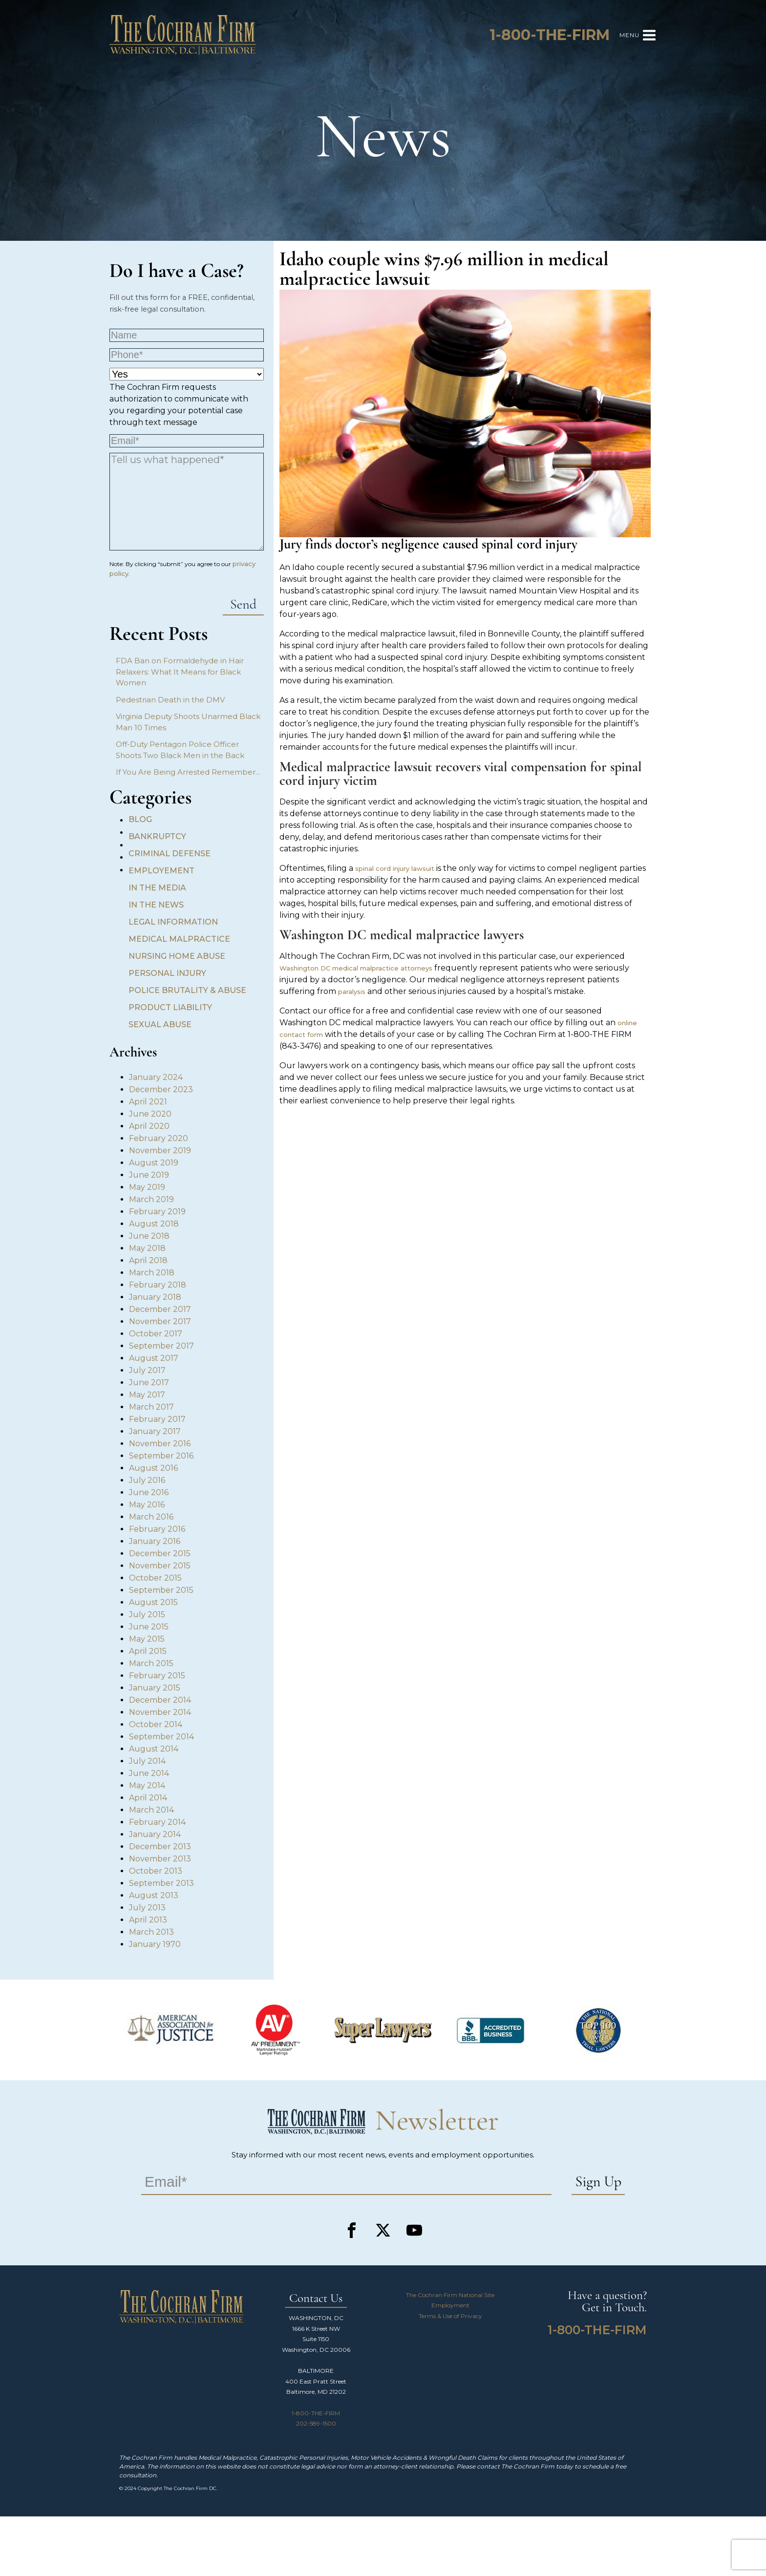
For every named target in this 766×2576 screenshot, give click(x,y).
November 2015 (160, 1565)
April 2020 (149, 1126)
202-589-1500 (316, 2423)
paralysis (351, 991)
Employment (450, 2305)
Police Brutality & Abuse (187, 990)
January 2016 (154, 1541)
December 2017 (160, 1309)
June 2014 (149, 1773)
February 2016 (157, 1529)
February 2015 (157, 1675)
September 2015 (161, 1590)
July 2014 (147, 1761)
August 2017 (153, 1358)
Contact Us (315, 2299)
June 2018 (149, 1236)
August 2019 (153, 1162)
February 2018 (157, 1284)
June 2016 (149, 1492)
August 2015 (153, 1602)
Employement (161, 870)
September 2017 (161, 1346)
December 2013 (160, 1846)
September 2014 (161, 1736)
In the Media (157, 887)
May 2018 (147, 1248)
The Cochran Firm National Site (450, 2295)
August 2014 (153, 1748)
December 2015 (160, 1553)
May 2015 (147, 1639)
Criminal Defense (169, 853)
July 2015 (147, 1614)
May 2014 (147, 1785)
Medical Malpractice (179, 939)
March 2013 (151, 1932)
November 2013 (160, 1858)
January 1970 (155, 1944)
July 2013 (147, 1907)
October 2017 (155, 1333)
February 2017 (157, 1419)
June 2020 (150, 1114)
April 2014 (148, 1797)
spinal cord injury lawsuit (394, 868)
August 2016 (153, 1468)
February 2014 (157, 1822)
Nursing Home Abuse (176, 956)
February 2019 (157, 1211)
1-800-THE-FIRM (316, 2413)
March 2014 (151, 1810)
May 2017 (147, 1394)
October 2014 (155, 1724)
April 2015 (148, 1651)
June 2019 (149, 1175)
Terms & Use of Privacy (450, 2316)
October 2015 (155, 1578)
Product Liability (170, 1007)
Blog (140, 819)
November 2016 (160, 1443)
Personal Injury (167, 973)
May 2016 (147, 1504)
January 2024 (156, 1077)
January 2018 (155, 1297)
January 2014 (155, 1834)
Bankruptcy (157, 836)
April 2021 (148, 1101)
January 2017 (155, 1431)
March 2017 (151, 1407)
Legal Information (173, 922)
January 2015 (154, 1687)
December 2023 (161, 1089)
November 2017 (160, 1321)
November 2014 (160, 1712)
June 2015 (149, 1626)
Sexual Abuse (160, 1024)
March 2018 (151, 1272)
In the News (156, 904)
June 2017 (149, 1382)
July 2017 (147, 1370)
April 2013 (148, 1919)
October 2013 (155, 1871)
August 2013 (153, 1895)
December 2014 (160, 1700)
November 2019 (160, 1150)
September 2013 (161, 1883)
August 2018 (154, 1223)
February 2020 (158, 1138)
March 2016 (151, 1516)
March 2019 (151, 1199)
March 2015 (151, 1663)
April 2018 (148, 1260)
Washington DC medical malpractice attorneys (355, 968)
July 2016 (147, 1480)
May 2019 (147, 1187)
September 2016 (161, 1455)
